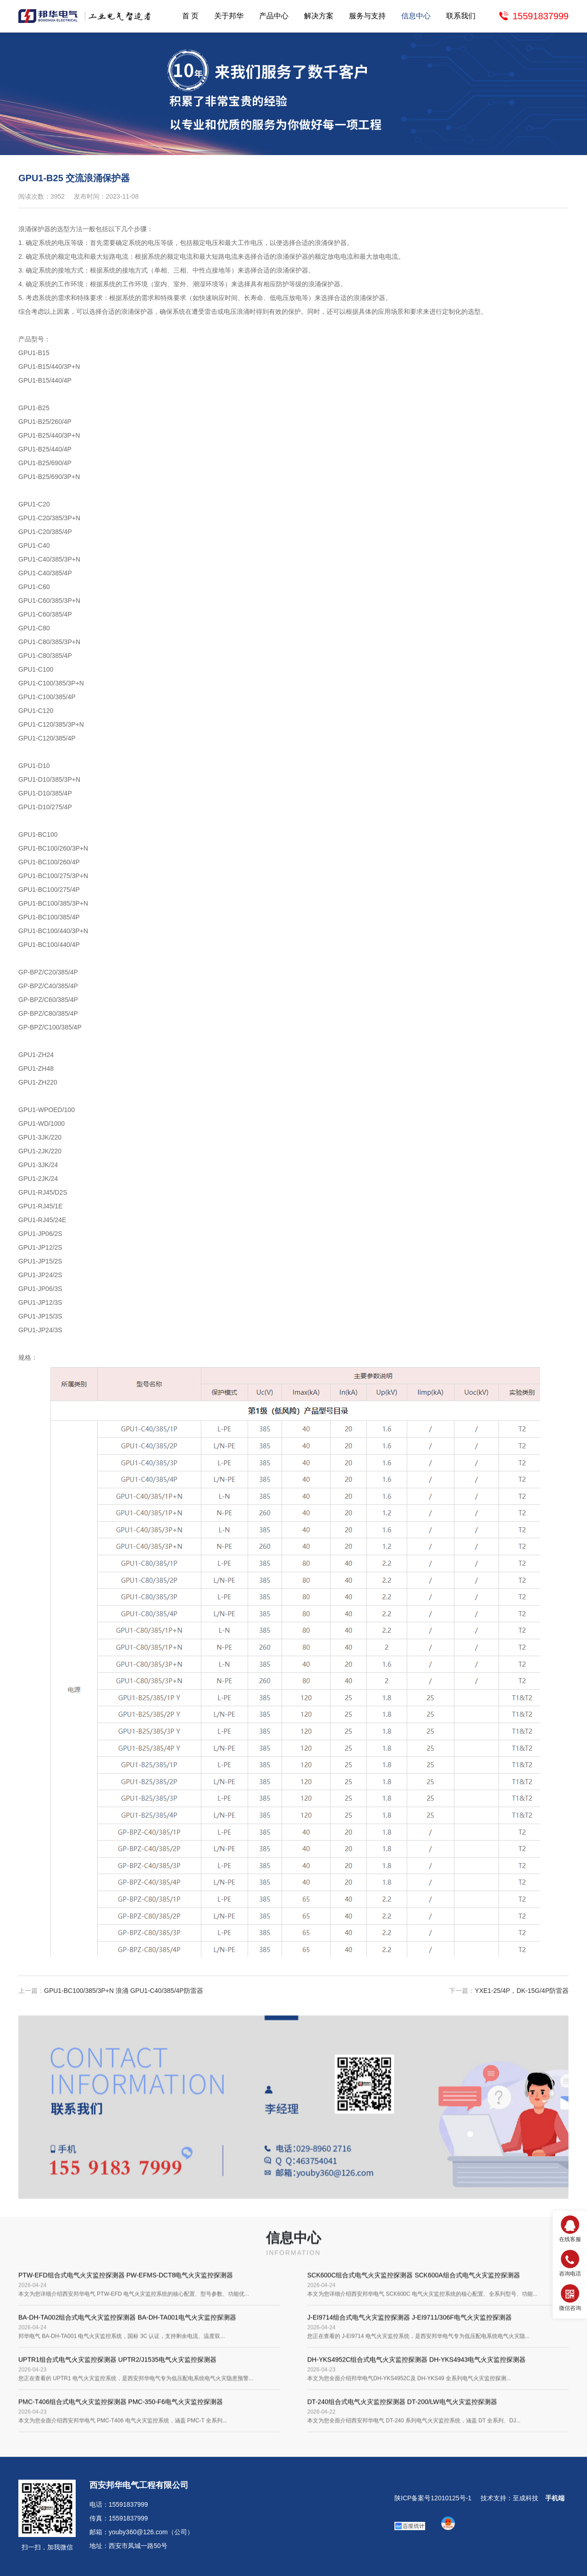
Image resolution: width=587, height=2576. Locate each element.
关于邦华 (229, 16)
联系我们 (461, 16)
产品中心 (273, 16)
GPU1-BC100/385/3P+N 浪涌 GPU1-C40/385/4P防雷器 (123, 1998)
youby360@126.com (138, 2532)
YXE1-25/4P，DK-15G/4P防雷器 (522, 1998)
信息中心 (416, 16)
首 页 (190, 16)
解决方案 (318, 16)
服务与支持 (367, 16)
